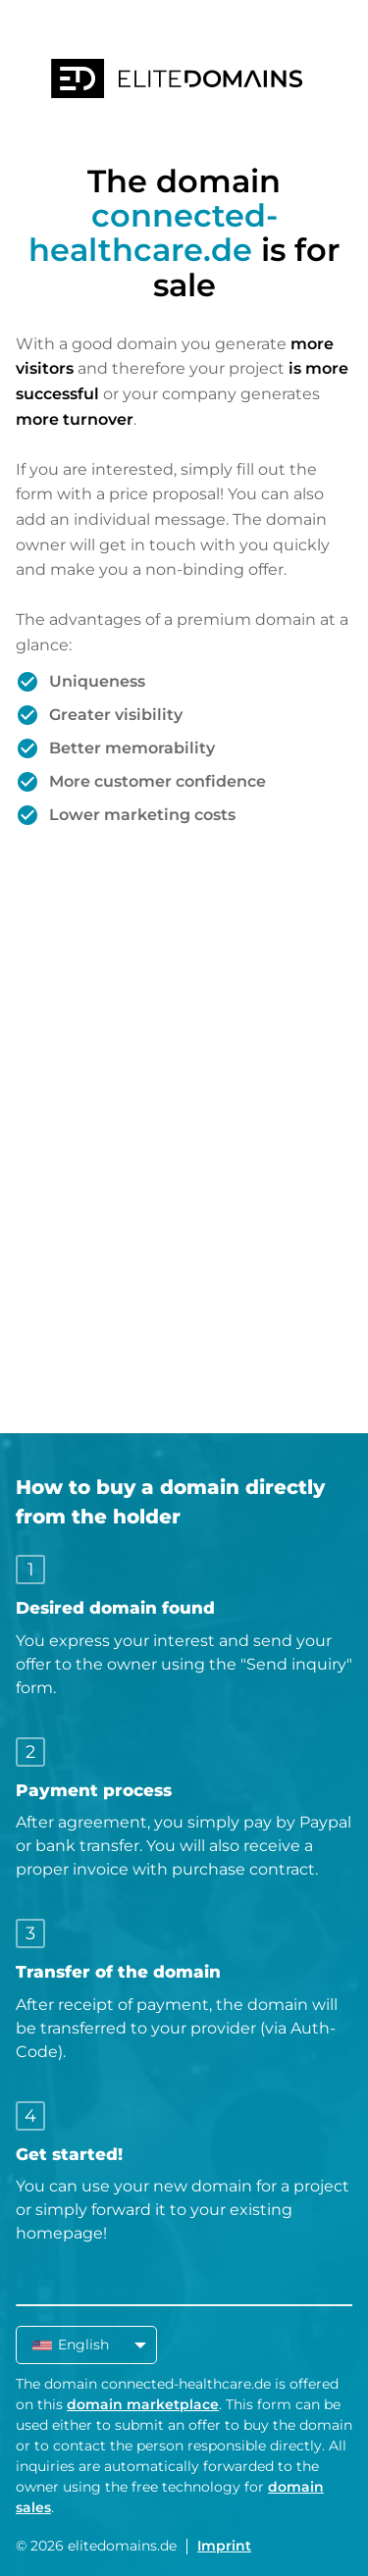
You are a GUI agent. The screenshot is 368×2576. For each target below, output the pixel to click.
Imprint (224, 2545)
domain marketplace (143, 2404)
